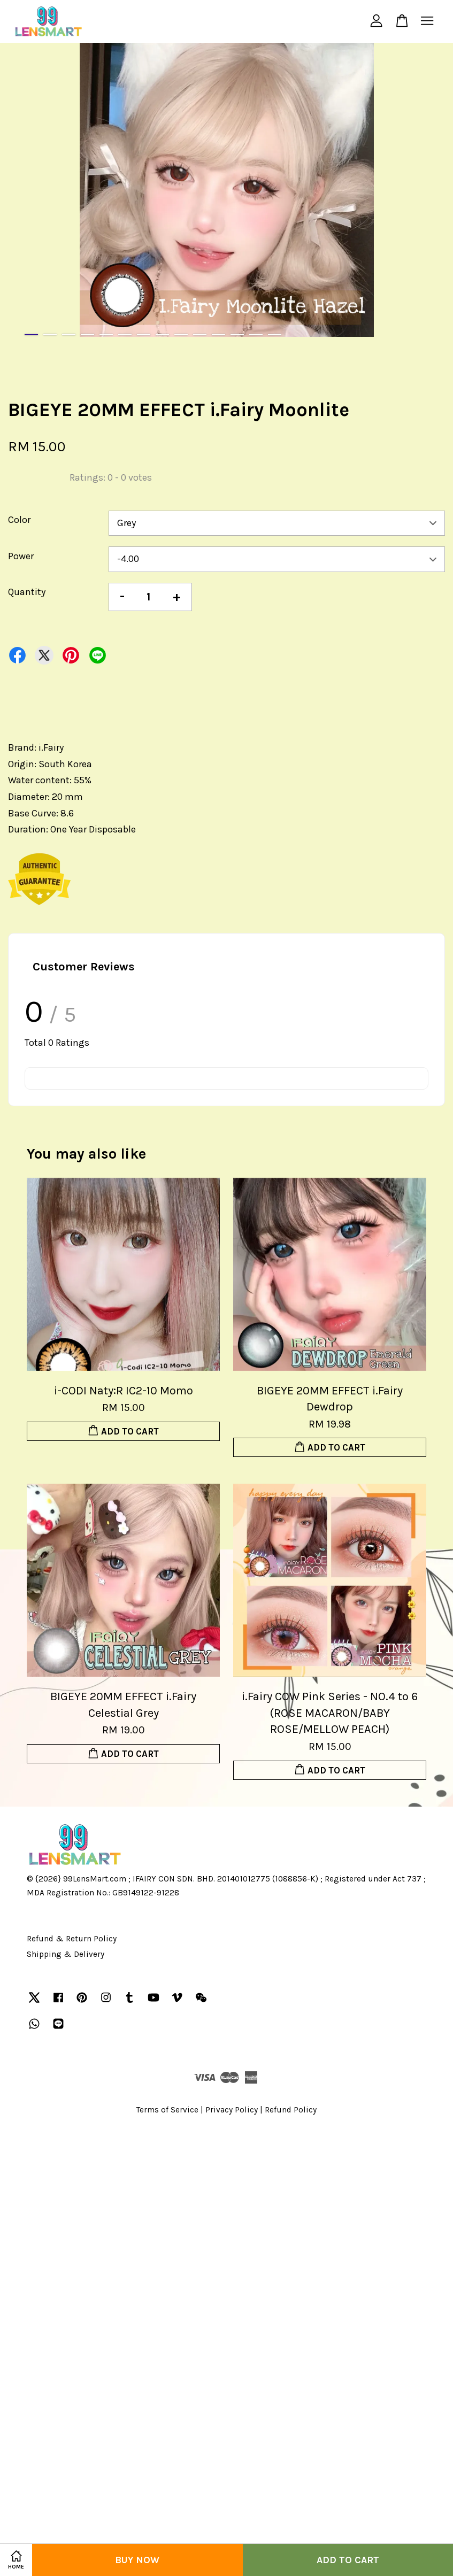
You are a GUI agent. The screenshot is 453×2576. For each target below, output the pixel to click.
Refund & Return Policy (72, 1938)
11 (218, 334)
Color (19, 520)
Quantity (26, 592)
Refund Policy (291, 2110)
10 (199, 334)
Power (21, 556)
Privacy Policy (231, 2110)
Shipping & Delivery (65, 1954)
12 (237, 334)
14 (274, 334)
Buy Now (137, 2560)
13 (256, 334)
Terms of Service (167, 2110)
